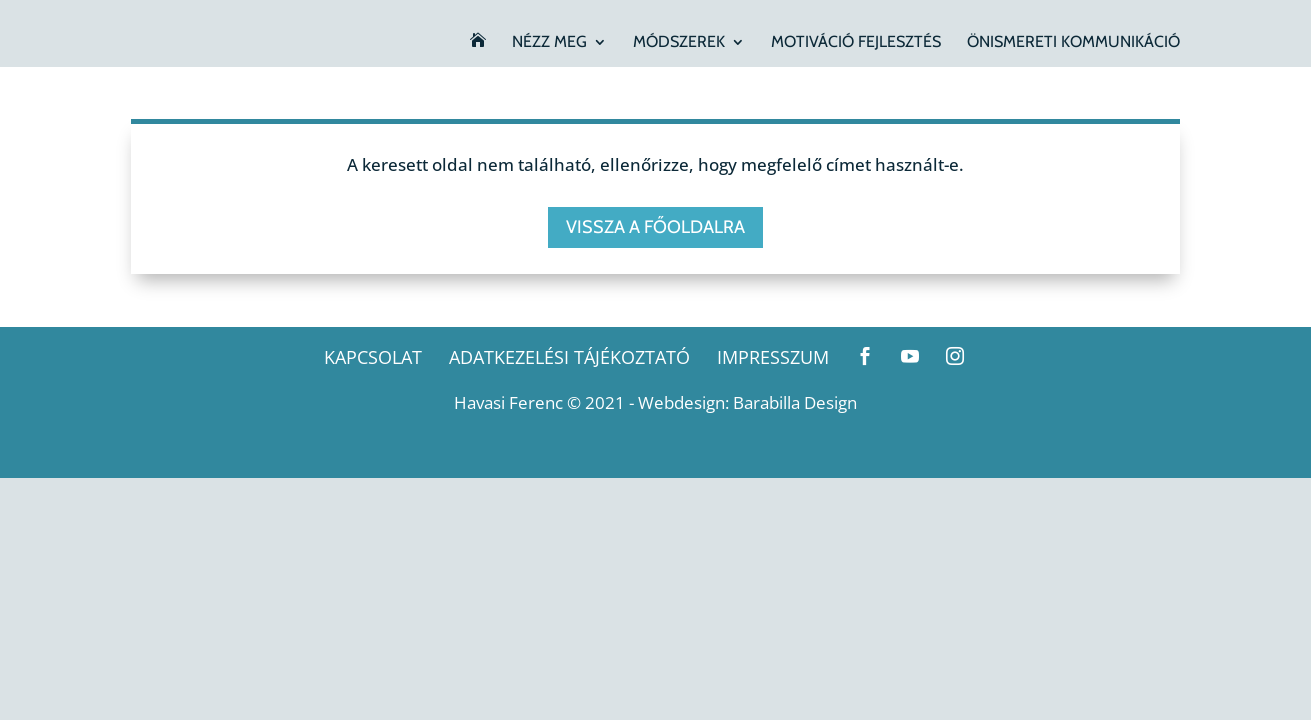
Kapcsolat (373, 357)
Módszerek (679, 43)
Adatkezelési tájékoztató (569, 357)
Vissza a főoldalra (655, 227)
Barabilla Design (795, 402)
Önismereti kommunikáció (1073, 43)
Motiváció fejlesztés (856, 43)
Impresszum (773, 357)
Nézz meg (549, 43)
